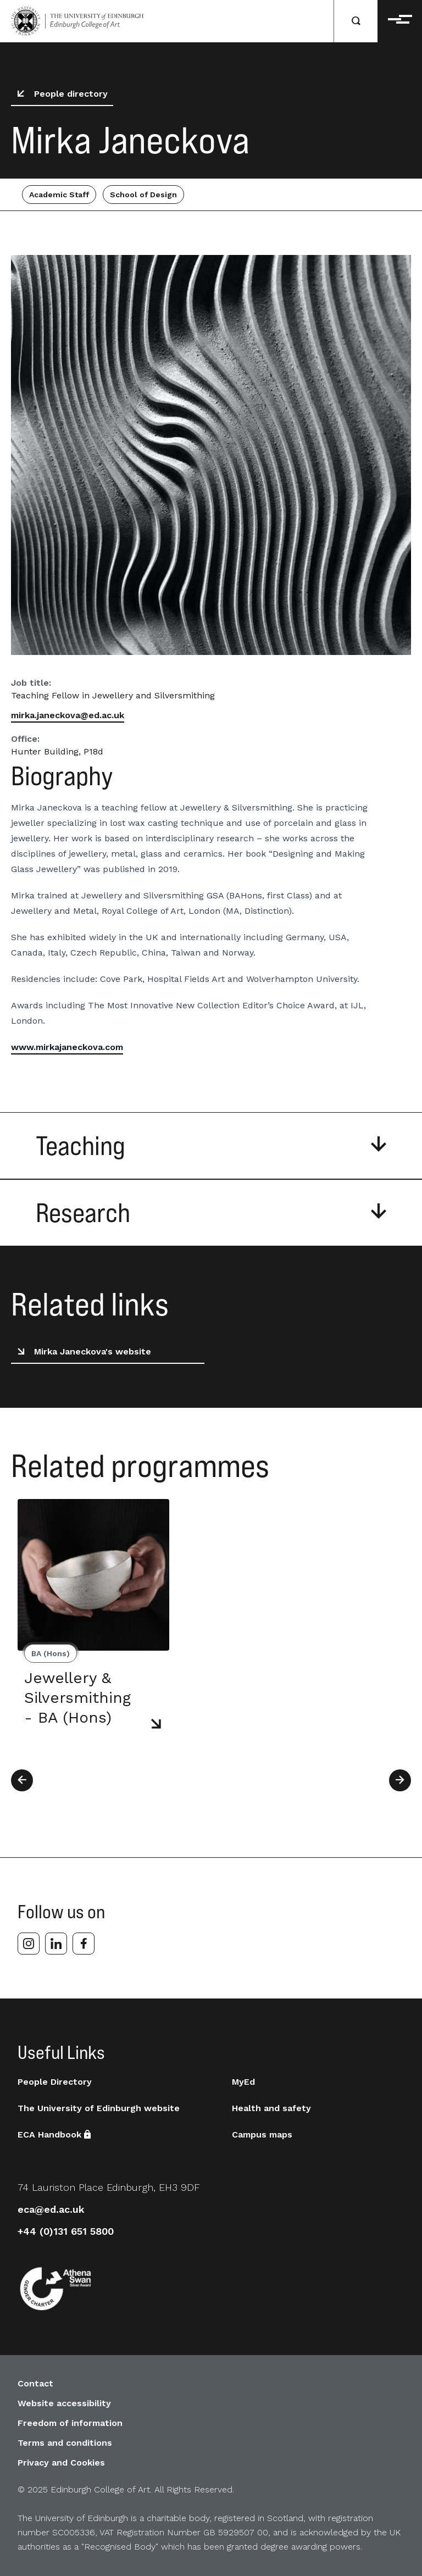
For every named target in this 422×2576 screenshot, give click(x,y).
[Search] (356, 21)
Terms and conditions (65, 2443)
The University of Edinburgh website (99, 2108)
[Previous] (22, 1780)
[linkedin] (56, 1944)
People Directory (55, 2082)
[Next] (400, 1780)
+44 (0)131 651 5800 (66, 2231)
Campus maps (262, 2134)
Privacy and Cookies (61, 2462)
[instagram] (29, 1944)
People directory (60, 94)
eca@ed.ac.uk (51, 2209)
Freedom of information (70, 2423)
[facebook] (84, 1944)
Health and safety (271, 2108)
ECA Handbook (54, 2134)
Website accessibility (64, 2403)
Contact (35, 2383)
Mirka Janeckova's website (82, 1351)
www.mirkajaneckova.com (67, 1047)
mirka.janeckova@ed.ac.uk (67, 715)
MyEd (243, 2082)
